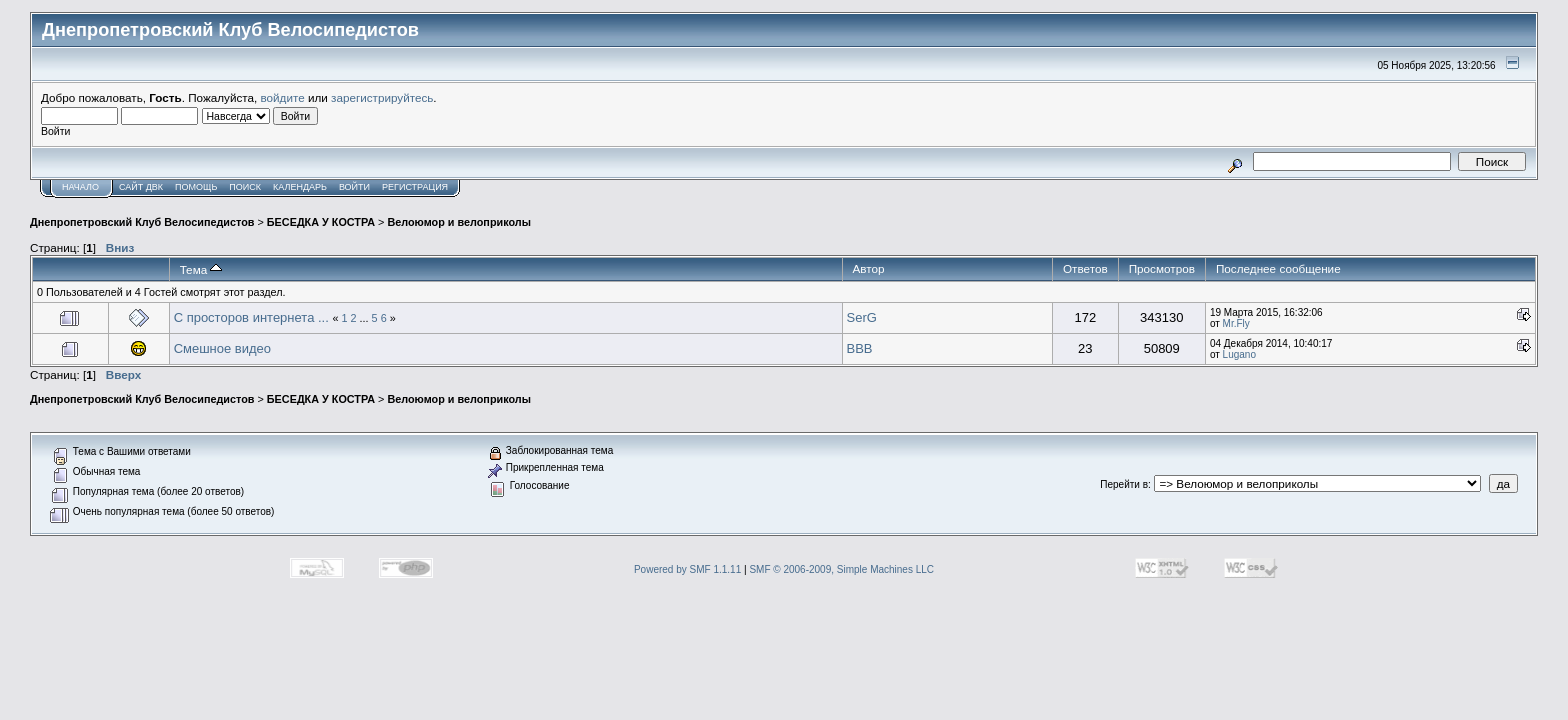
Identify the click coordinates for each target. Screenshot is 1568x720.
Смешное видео (222, 348)
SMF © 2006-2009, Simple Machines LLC (841, 569)
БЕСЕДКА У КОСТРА (321, 222)
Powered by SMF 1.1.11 (687, 569)
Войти (354, 187)
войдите (283, 97)
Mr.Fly (1236, 323)
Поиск (245, 187)
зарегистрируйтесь (382, 97)
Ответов (1085, 268)
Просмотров (1162, 268)
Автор (869, 268)
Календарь (300, 187)
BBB (860, 348)
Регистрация (415, 187)
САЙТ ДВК (141, 187)
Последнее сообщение (1278, 268)
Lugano (1239, 354)
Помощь (196, 187)
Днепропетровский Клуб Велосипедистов (142, 222)
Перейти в (1124, 484)
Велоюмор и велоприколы (459, 222)
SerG (862, 317)
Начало (80, 187)
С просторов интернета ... (253, 317)
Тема (201, 269)
